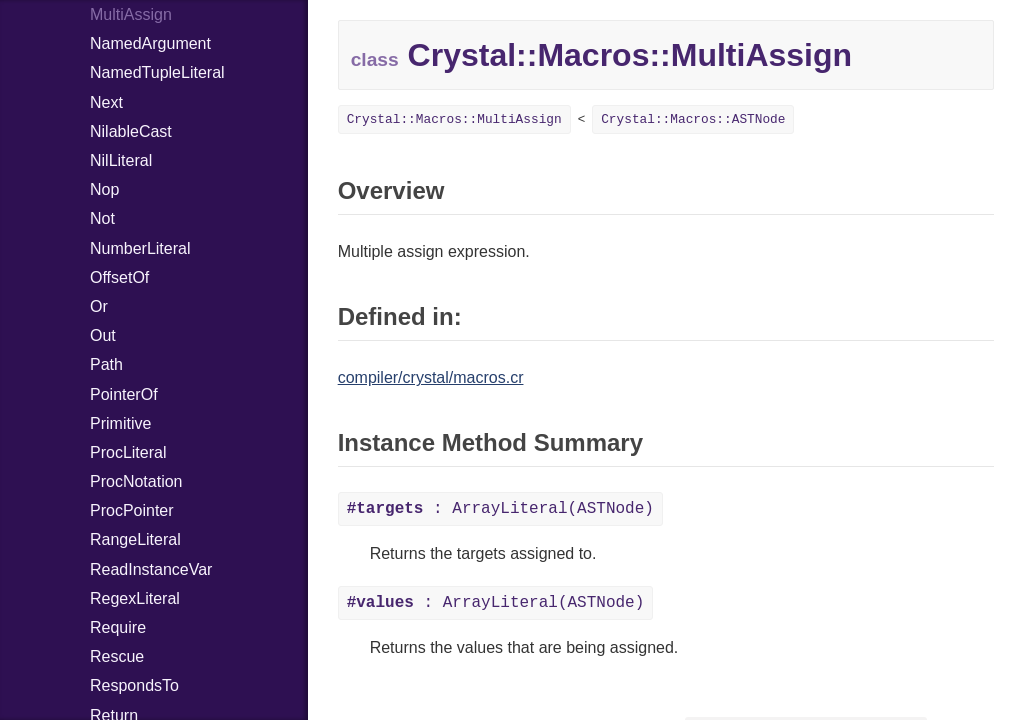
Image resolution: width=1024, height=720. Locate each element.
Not (102, 218)
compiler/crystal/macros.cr (431, 377)
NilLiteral (121, 160)
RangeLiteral (135, 539)
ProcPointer (132, 510)
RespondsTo (134, 685)
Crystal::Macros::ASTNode (693, 119)
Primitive (120, 423)
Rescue (117, 656)
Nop (104, 189)
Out (103, 335)
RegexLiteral (135, 598)
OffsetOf (119, 277)
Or (99, 306)
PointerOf (124, 394)
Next (106, 102)
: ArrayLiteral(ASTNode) (500, 509)
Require (118, 627)
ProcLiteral (128, 452)
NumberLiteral (140, 248)
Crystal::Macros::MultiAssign (454, 119)
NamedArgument (150, 43)
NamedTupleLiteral (157, 72)
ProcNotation (136, 481)
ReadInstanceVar (151, 569)
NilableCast (131, 131)
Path (106, 364)
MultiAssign (131, 14)
